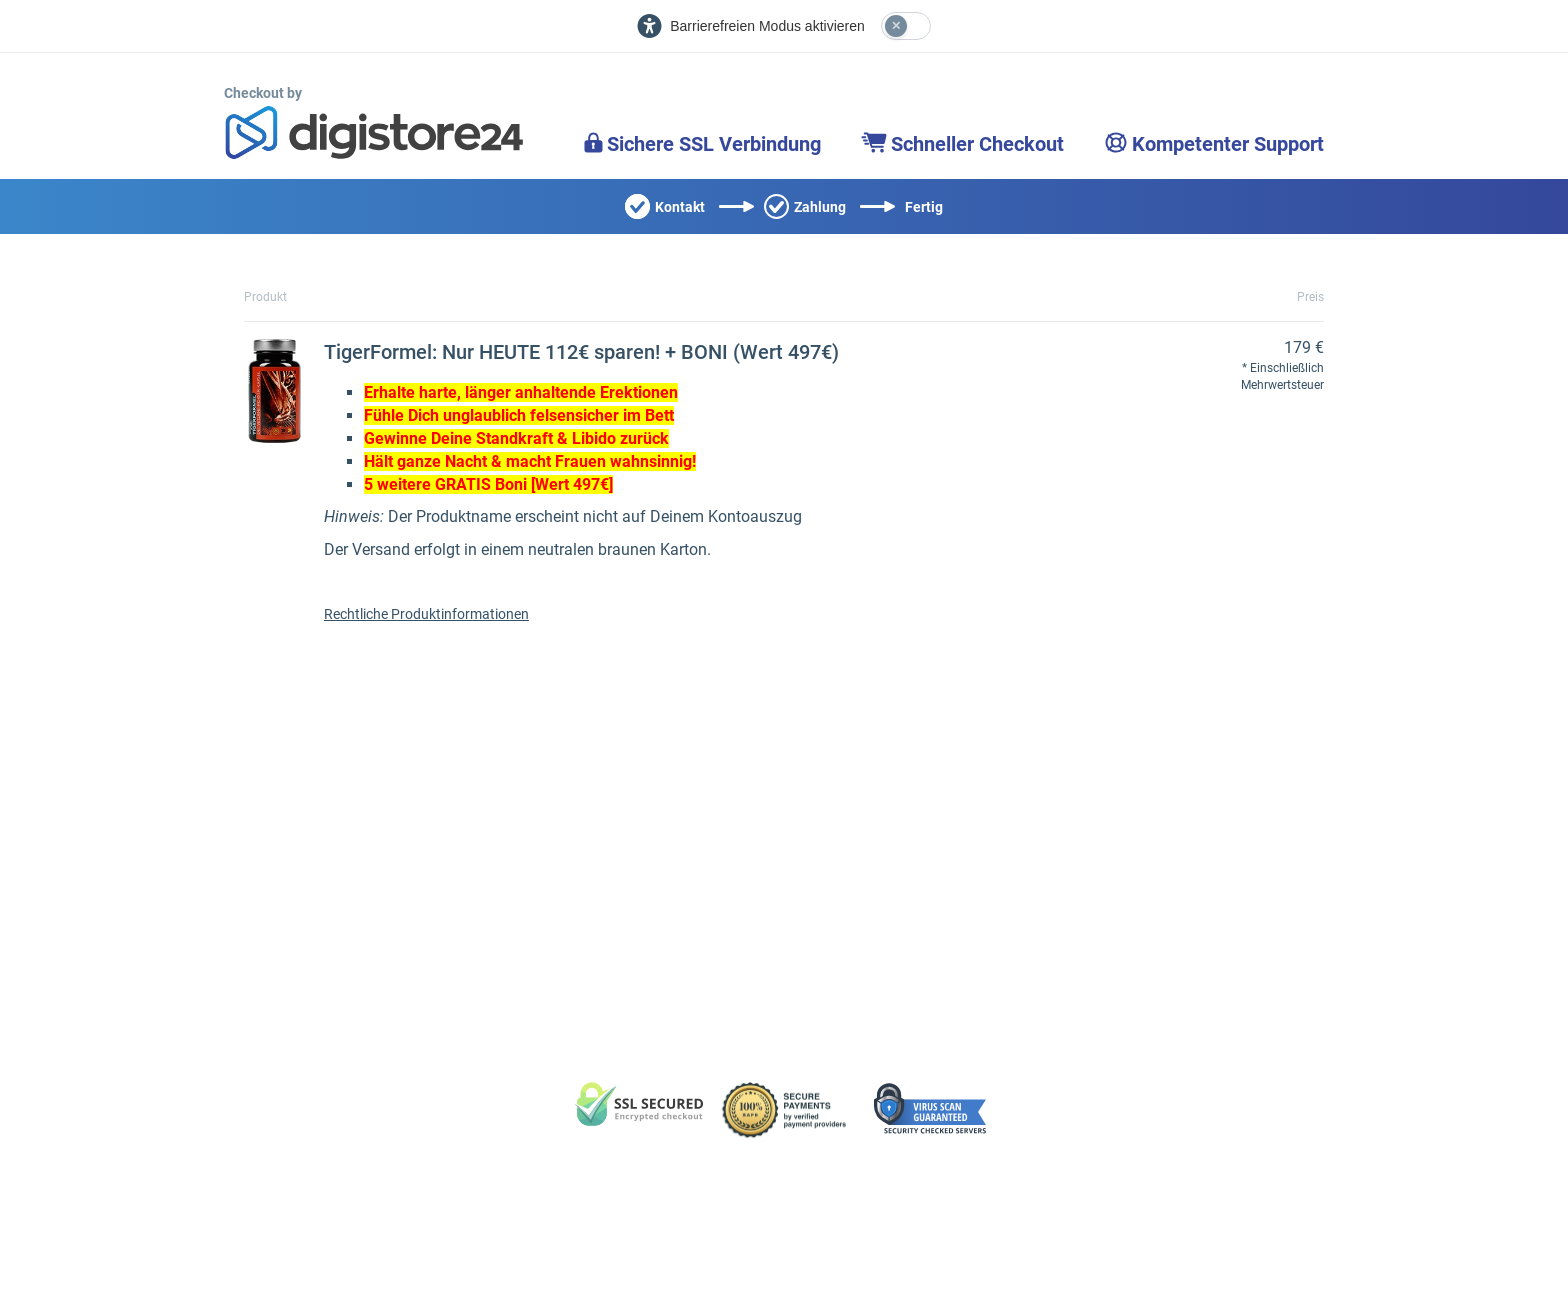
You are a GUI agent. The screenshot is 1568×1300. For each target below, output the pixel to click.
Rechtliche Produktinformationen (426, 614)
